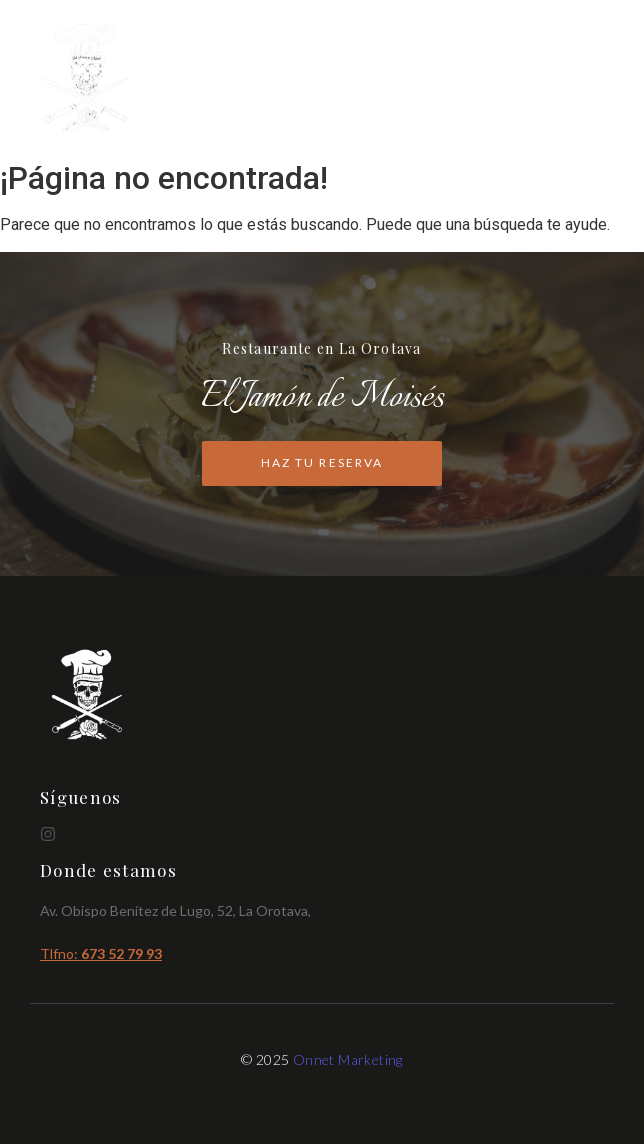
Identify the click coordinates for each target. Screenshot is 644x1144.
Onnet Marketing (348, 1059)
